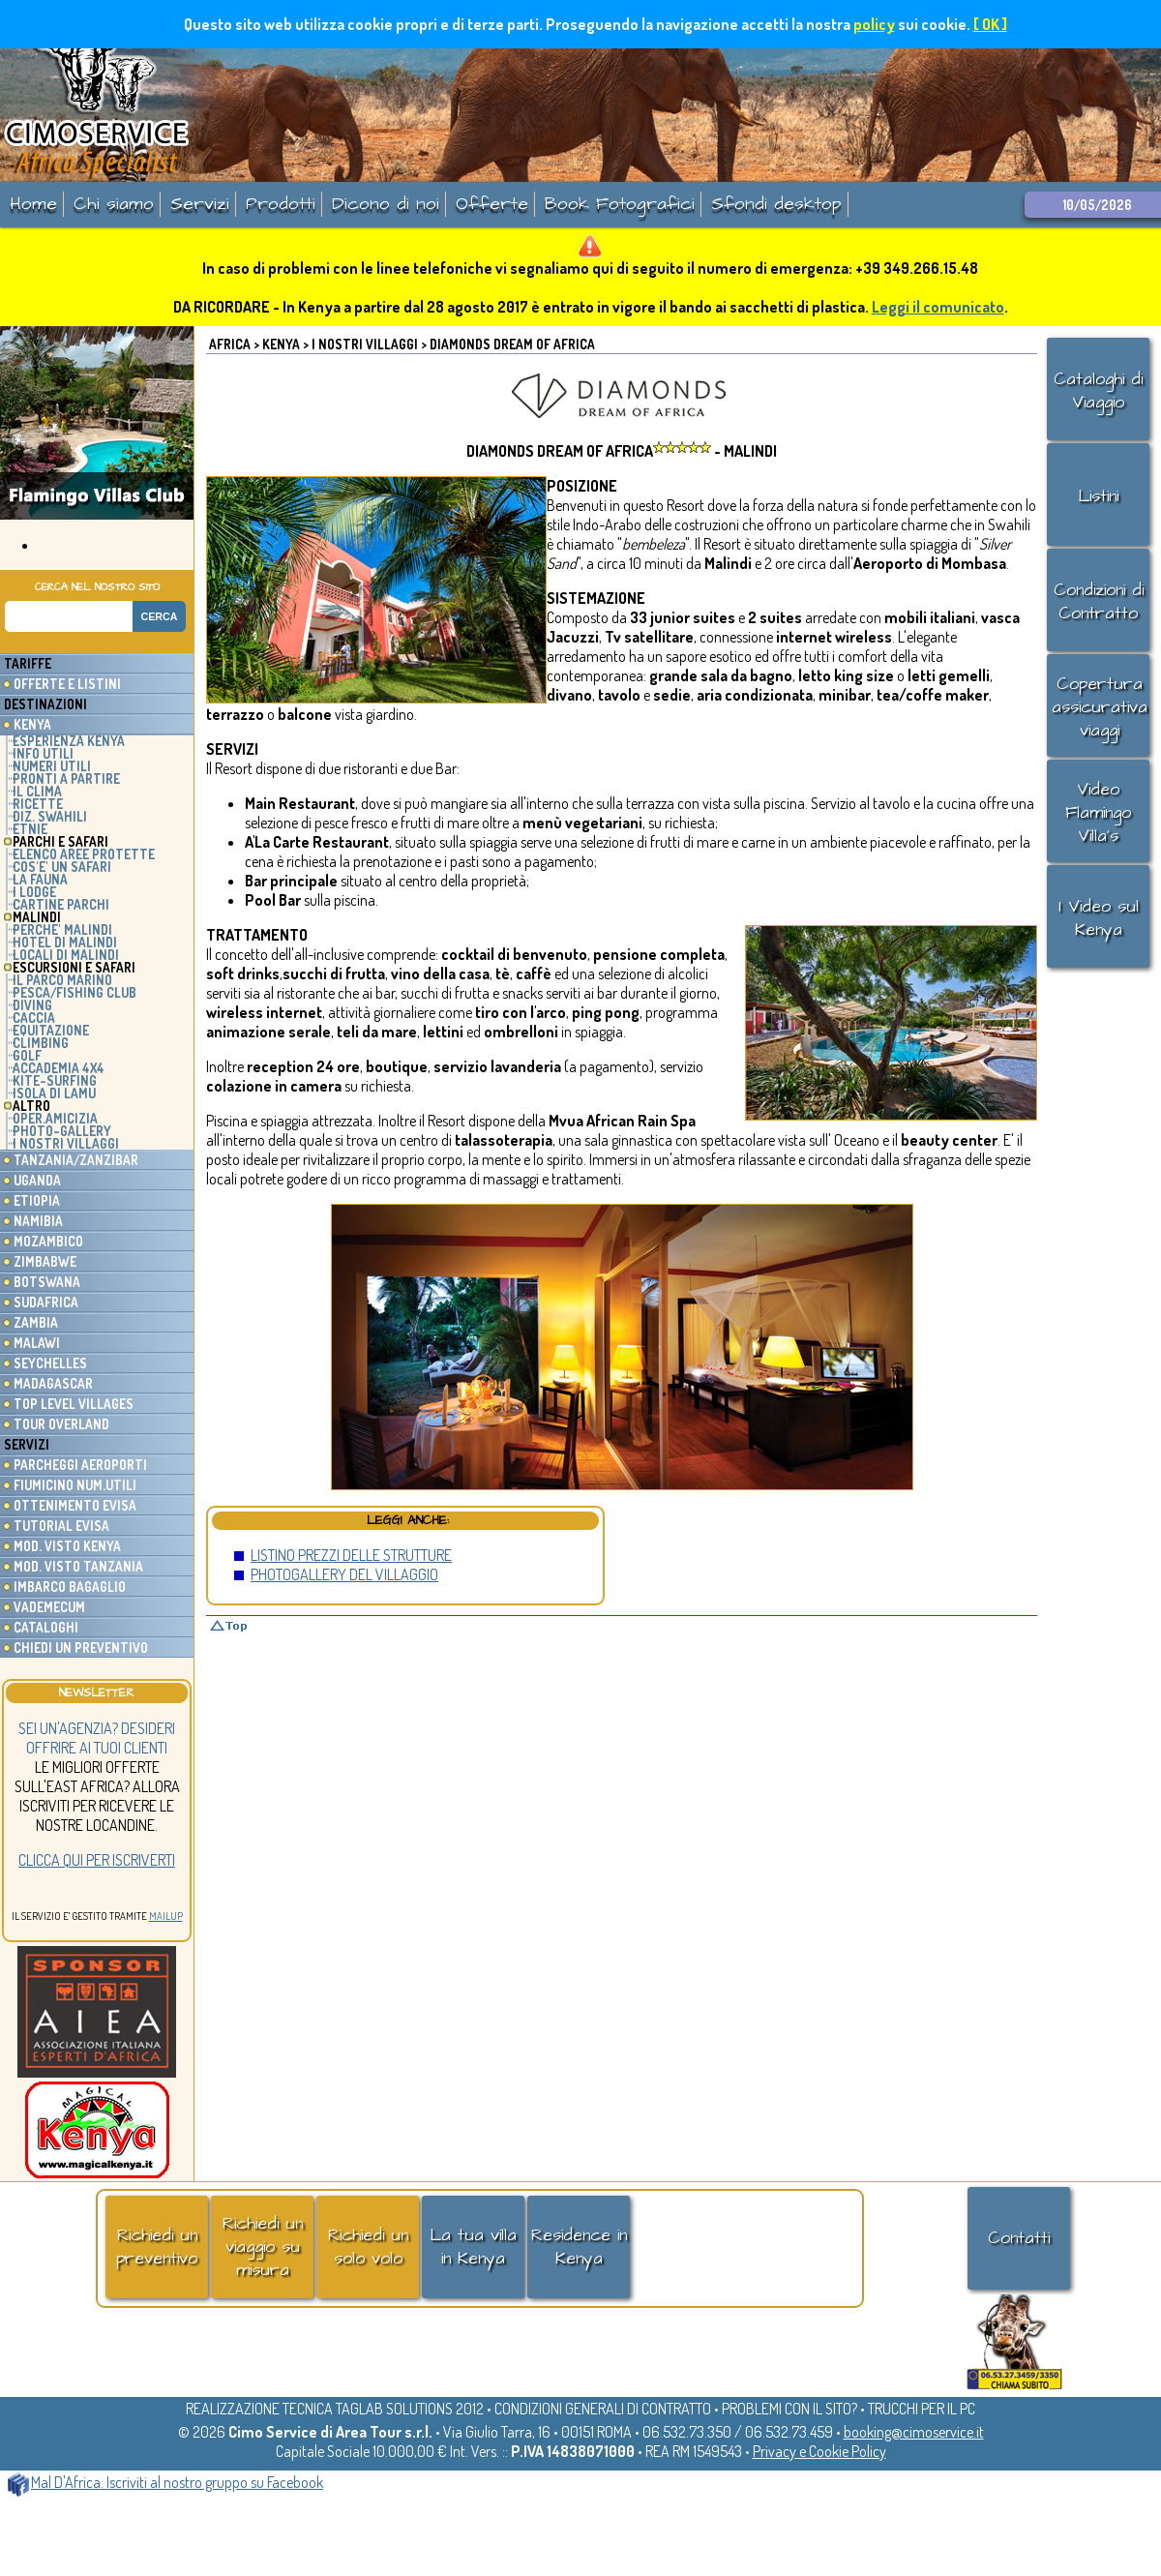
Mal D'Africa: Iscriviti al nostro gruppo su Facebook (165, 2482)
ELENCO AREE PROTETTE (84, 854)
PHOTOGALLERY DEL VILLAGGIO (344, 1574)
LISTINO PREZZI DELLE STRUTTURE (351, 1555)
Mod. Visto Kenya (67, 1546)
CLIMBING (41, 1042)
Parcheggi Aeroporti (80, 1464)
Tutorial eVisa (61, 1525)
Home (33, 204)
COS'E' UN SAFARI (62, 866)
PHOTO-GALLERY (62, 1131)
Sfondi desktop (776, 204)
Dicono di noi (385, 204)
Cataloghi (46, 1627)
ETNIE (30, 829)
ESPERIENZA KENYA (69, 741)
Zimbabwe (45, 1261)
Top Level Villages (74, 1403)
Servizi (199, 204)
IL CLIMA (37, 791)
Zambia (36, 1322)
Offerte (492, 204)
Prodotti (280, 204)
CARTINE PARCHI (61, 904)
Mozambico (48, 1241)
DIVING (32, 1005)
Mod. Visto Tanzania (78, 1566)
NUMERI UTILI (52, 766)
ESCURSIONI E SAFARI (74, 967)
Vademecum (49, 1607)
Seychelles (50, 1363)
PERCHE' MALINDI (62, 929)
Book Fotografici (620, 204)
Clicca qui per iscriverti (96, 1860)
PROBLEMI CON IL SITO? (789, 2408)
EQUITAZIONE (51, 1030)
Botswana (47, 1281)
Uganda (37, 1180)
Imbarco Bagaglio (70, 1586)
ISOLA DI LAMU (54, 1093)
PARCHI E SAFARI (60, 841)
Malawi (37, 1342)
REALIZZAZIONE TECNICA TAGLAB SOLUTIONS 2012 (335, 2408)
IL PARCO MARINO (62, 980)
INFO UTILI (43, 753)
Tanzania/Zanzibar (76, 1160)
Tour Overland (61, 1424)
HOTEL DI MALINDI (65, 942)
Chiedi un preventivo (81, 1647)
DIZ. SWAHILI (50, 816)
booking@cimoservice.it (914, 2431)
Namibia (38, 1221)
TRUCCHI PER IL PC (921, 2408)
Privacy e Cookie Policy (819, 2451)
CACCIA (34, 1017)
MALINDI (37, 917)
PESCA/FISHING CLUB (74, 992)
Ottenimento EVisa (75, 1505)
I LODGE (34, 892)
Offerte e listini (67, 683)
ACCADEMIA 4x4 (58, 1068)
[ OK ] (990, 24)
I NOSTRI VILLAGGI (66, 1143)
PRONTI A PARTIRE (66, 778)
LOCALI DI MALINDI (66, 954)
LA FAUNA (40, 879)
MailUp (166, 1916)
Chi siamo (114, 204)
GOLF (27, 1055)
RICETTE (38, 803)
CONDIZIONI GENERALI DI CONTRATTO (602, 2408)
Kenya (32, 724)
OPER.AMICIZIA (55, 1118)
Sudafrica (46, 1302)
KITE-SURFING (55, 1080)
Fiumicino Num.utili (75, 1485)
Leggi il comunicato (938, 306)
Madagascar (53, 1383)
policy (874, 24)
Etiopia (37, 1200)
